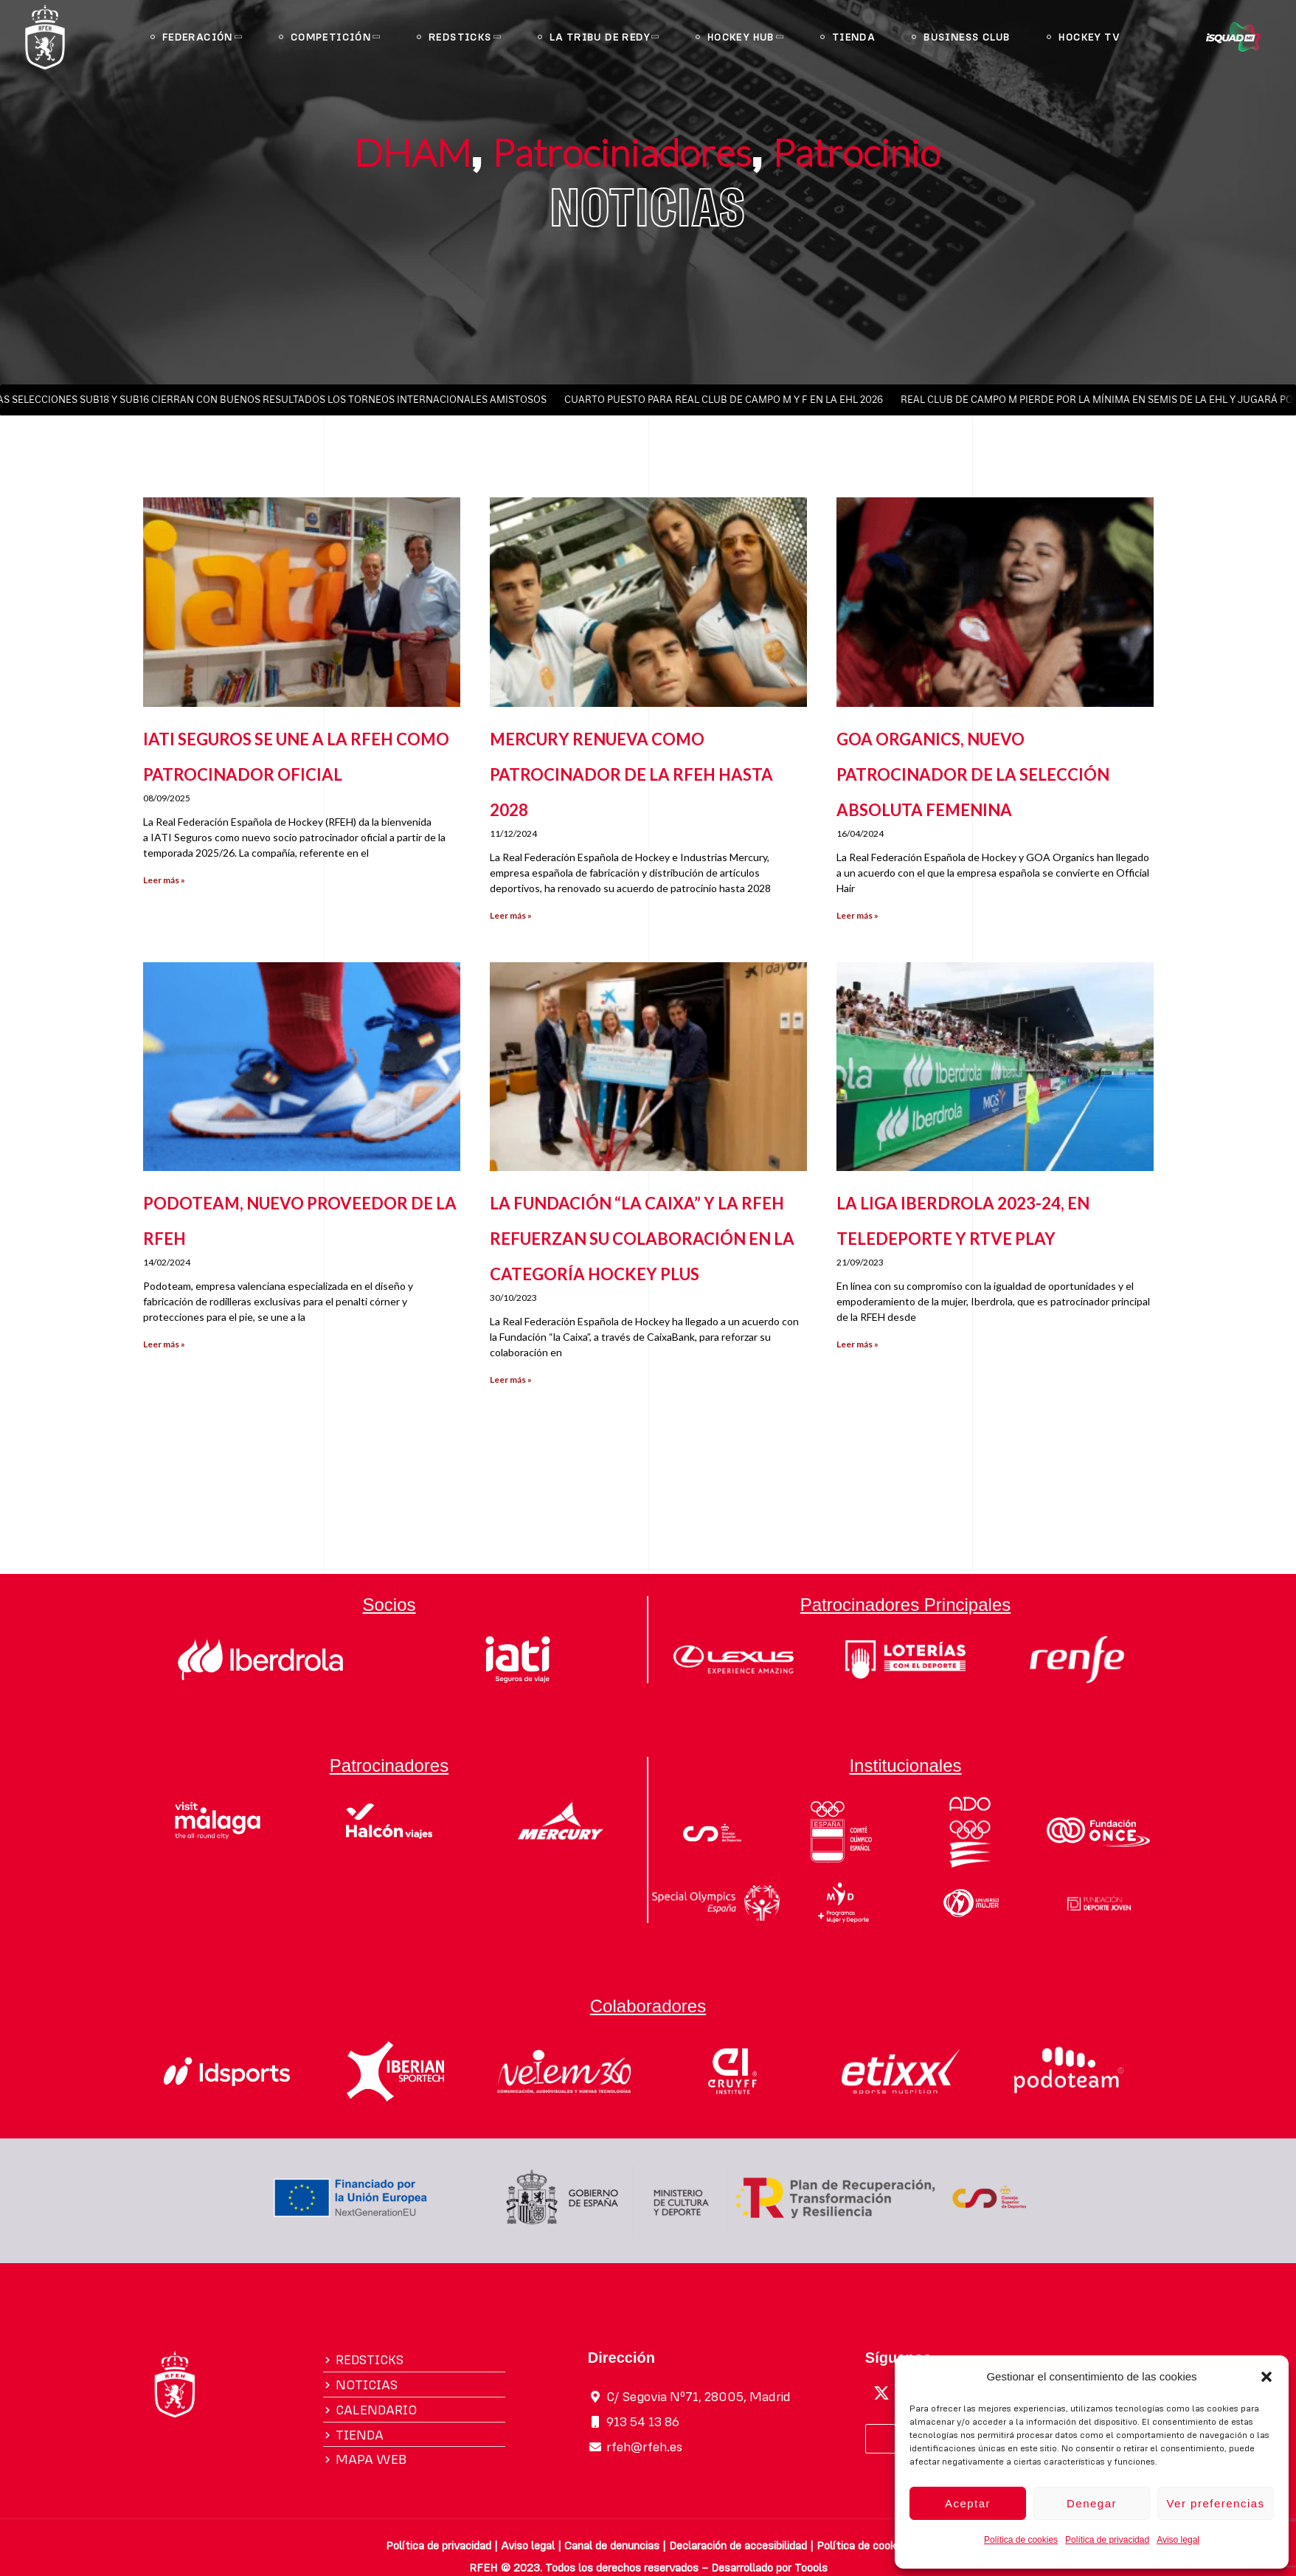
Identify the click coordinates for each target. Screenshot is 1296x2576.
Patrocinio (857, 151)
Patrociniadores (622, 151)
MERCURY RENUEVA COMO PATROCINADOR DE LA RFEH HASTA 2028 (631, 774)
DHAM (413, 151)
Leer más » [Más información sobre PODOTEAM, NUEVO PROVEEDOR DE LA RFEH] (164, 1344)
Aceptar (968, 2503)
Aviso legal (1178, 2540)
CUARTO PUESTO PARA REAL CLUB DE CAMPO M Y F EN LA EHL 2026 (728, 399)
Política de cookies (1021, 2540)
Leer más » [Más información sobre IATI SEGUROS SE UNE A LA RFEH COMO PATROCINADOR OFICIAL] (164, 879)
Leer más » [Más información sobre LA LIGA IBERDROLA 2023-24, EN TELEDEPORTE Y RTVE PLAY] (857, 1344)
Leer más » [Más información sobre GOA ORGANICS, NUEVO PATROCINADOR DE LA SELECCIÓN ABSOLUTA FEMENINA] (857, 915)
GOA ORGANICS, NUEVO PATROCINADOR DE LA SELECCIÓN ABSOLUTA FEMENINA (972, 774)
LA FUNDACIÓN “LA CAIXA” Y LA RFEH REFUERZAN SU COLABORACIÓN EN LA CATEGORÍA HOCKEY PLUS (642, 1238)
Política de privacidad (1107, 2540)
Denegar (1092, 2503)
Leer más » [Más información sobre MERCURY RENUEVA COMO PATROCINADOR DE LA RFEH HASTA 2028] (511, 915)
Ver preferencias (1215, 2503)
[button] (1266, 2376)
